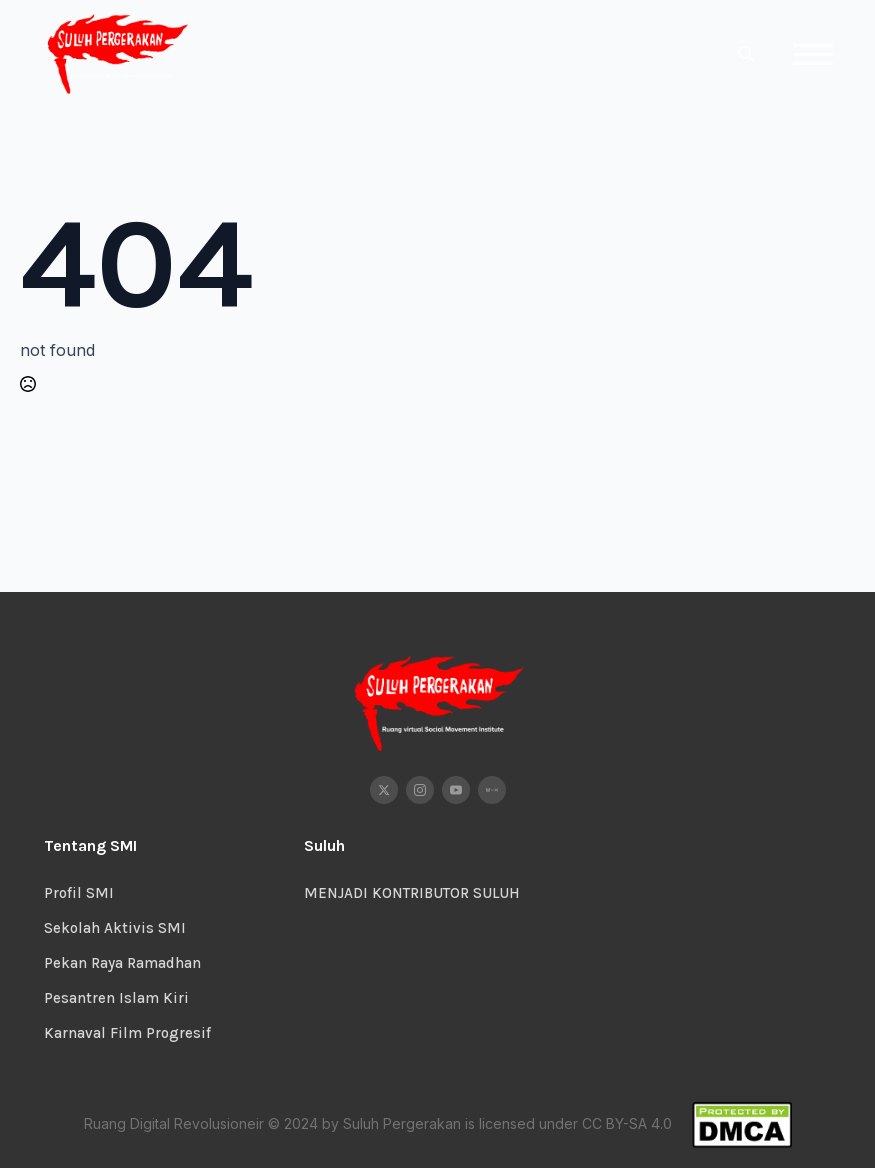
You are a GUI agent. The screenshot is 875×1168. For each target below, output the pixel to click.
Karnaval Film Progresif (127, 1033)
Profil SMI (79, 893)
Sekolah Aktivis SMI (115, 928)
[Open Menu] (813, 54)
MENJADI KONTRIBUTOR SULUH (412, 893)
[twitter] (384, 790)
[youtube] (456, 790)
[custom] (492, 790)
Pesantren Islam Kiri (116, 998)
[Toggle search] (746, 54)
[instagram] (420, 790)
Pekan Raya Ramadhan (122, 963)
